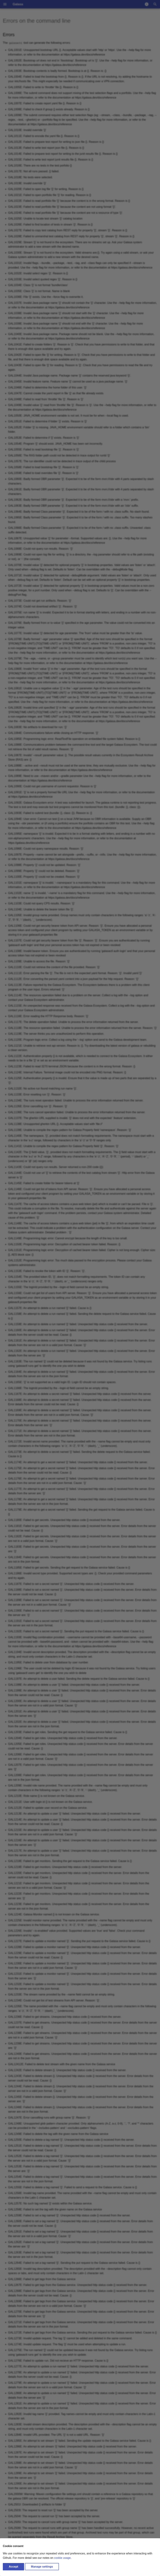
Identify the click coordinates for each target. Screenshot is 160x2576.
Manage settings (42, 2566)
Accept (13, 2566)
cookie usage (62, 2557)
